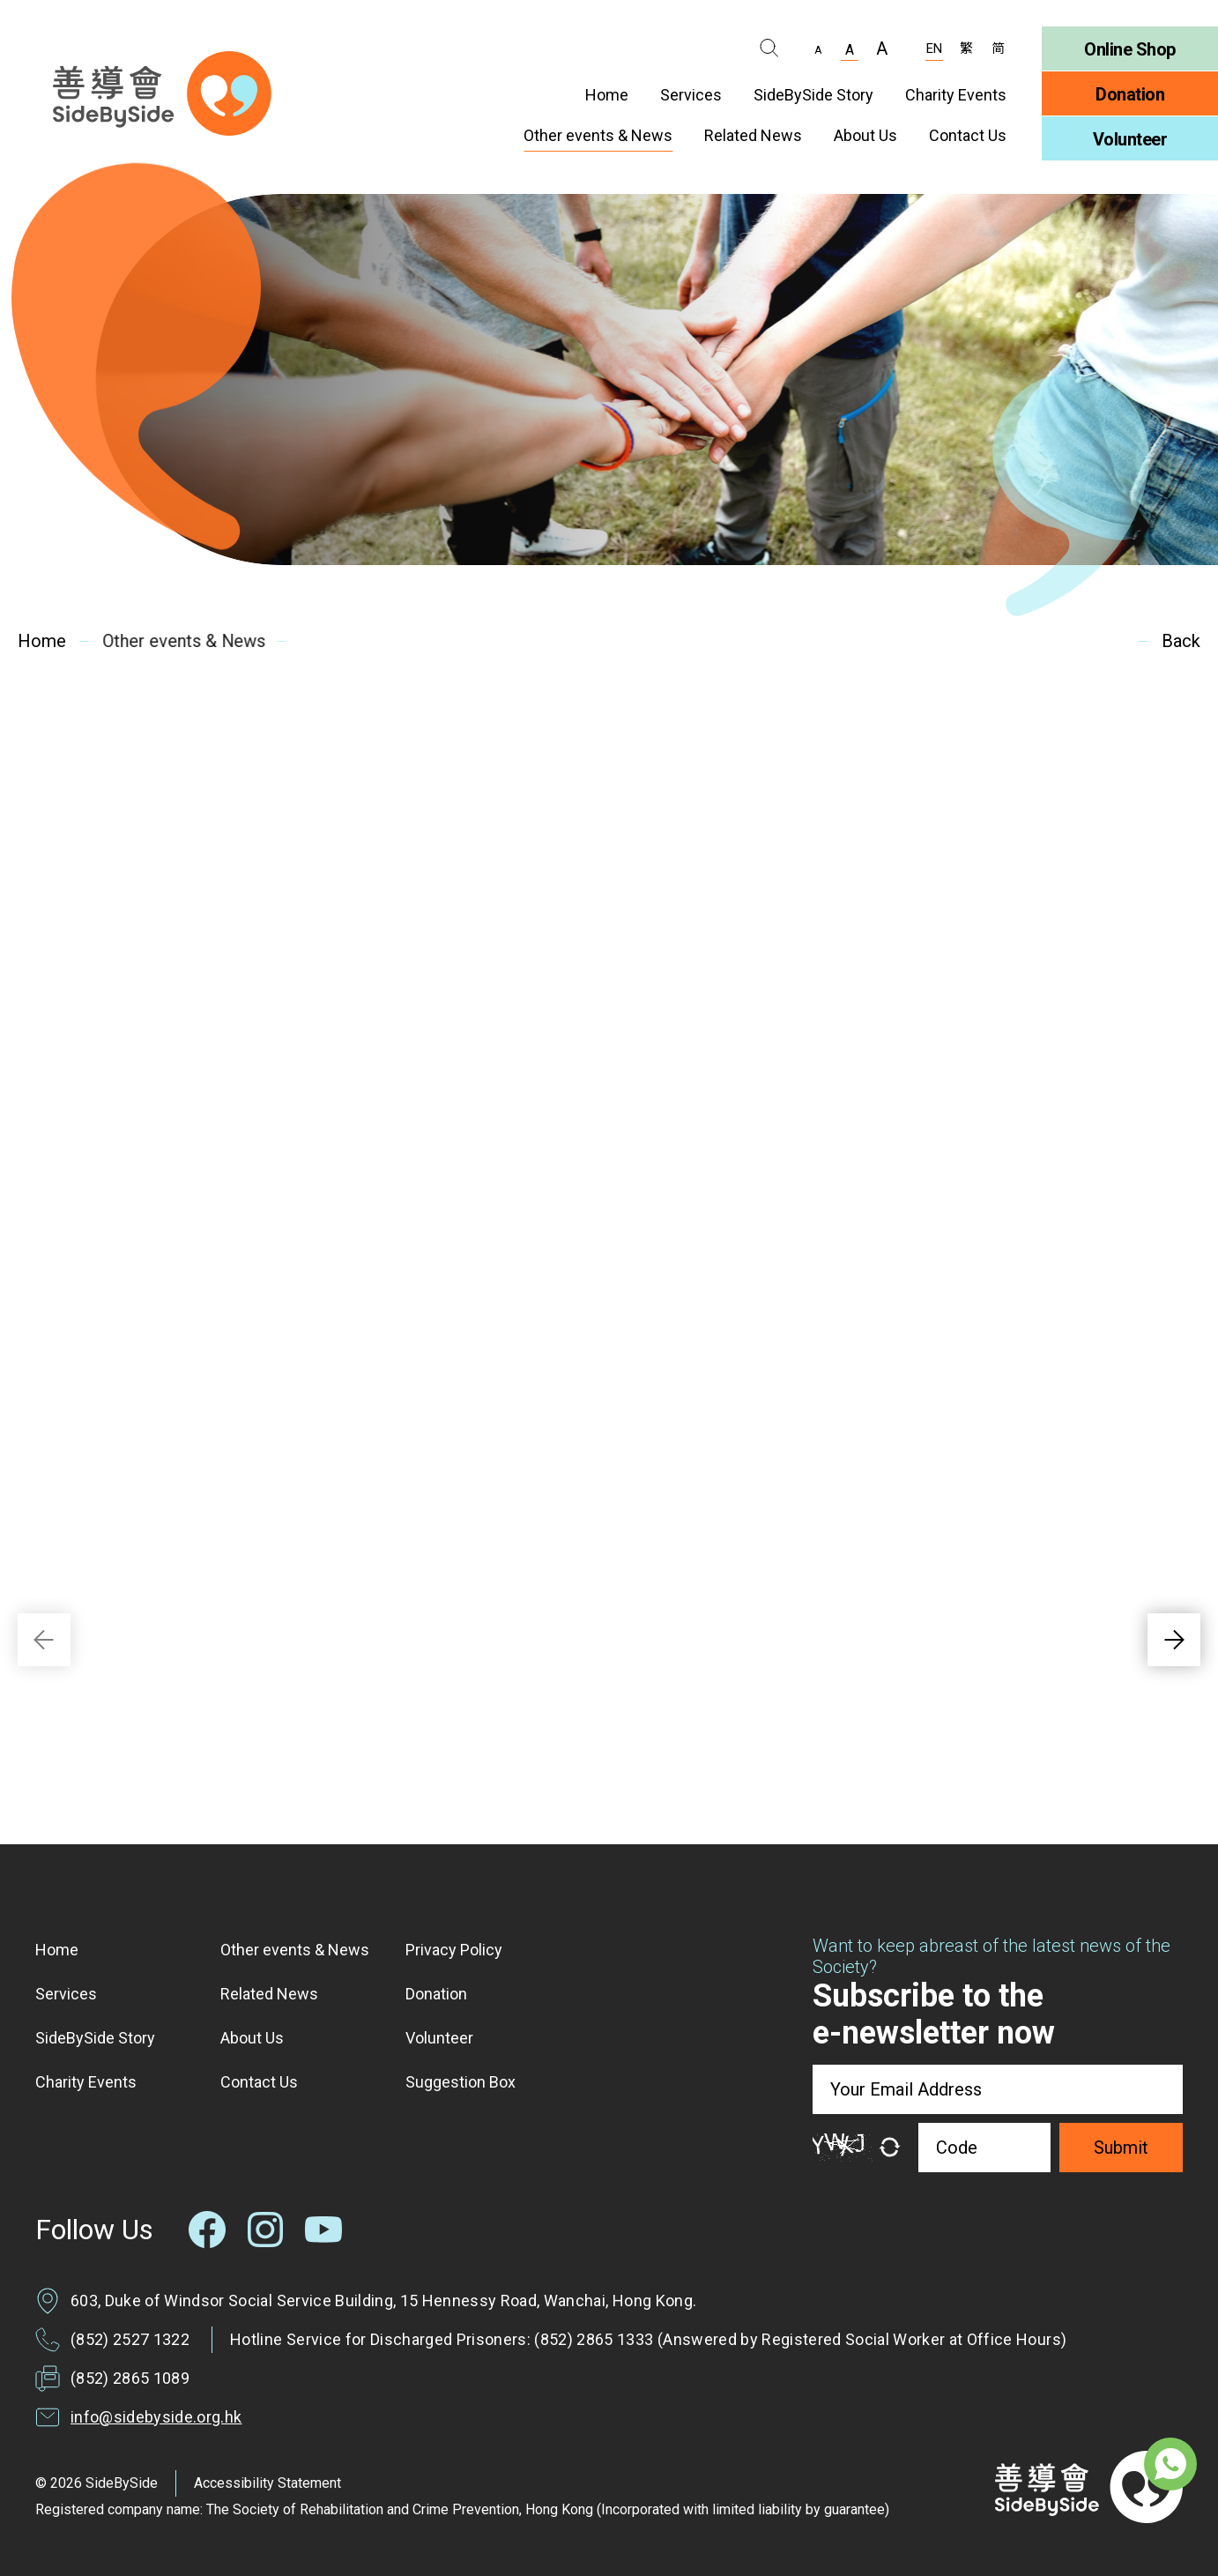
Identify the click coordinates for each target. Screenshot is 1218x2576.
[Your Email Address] (998, 2089)
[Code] (984, 2147)
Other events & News (179, 640)
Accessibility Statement (267, 2483)
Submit (1121, 2147)
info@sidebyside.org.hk (156, 2417)
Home (41, 640)
